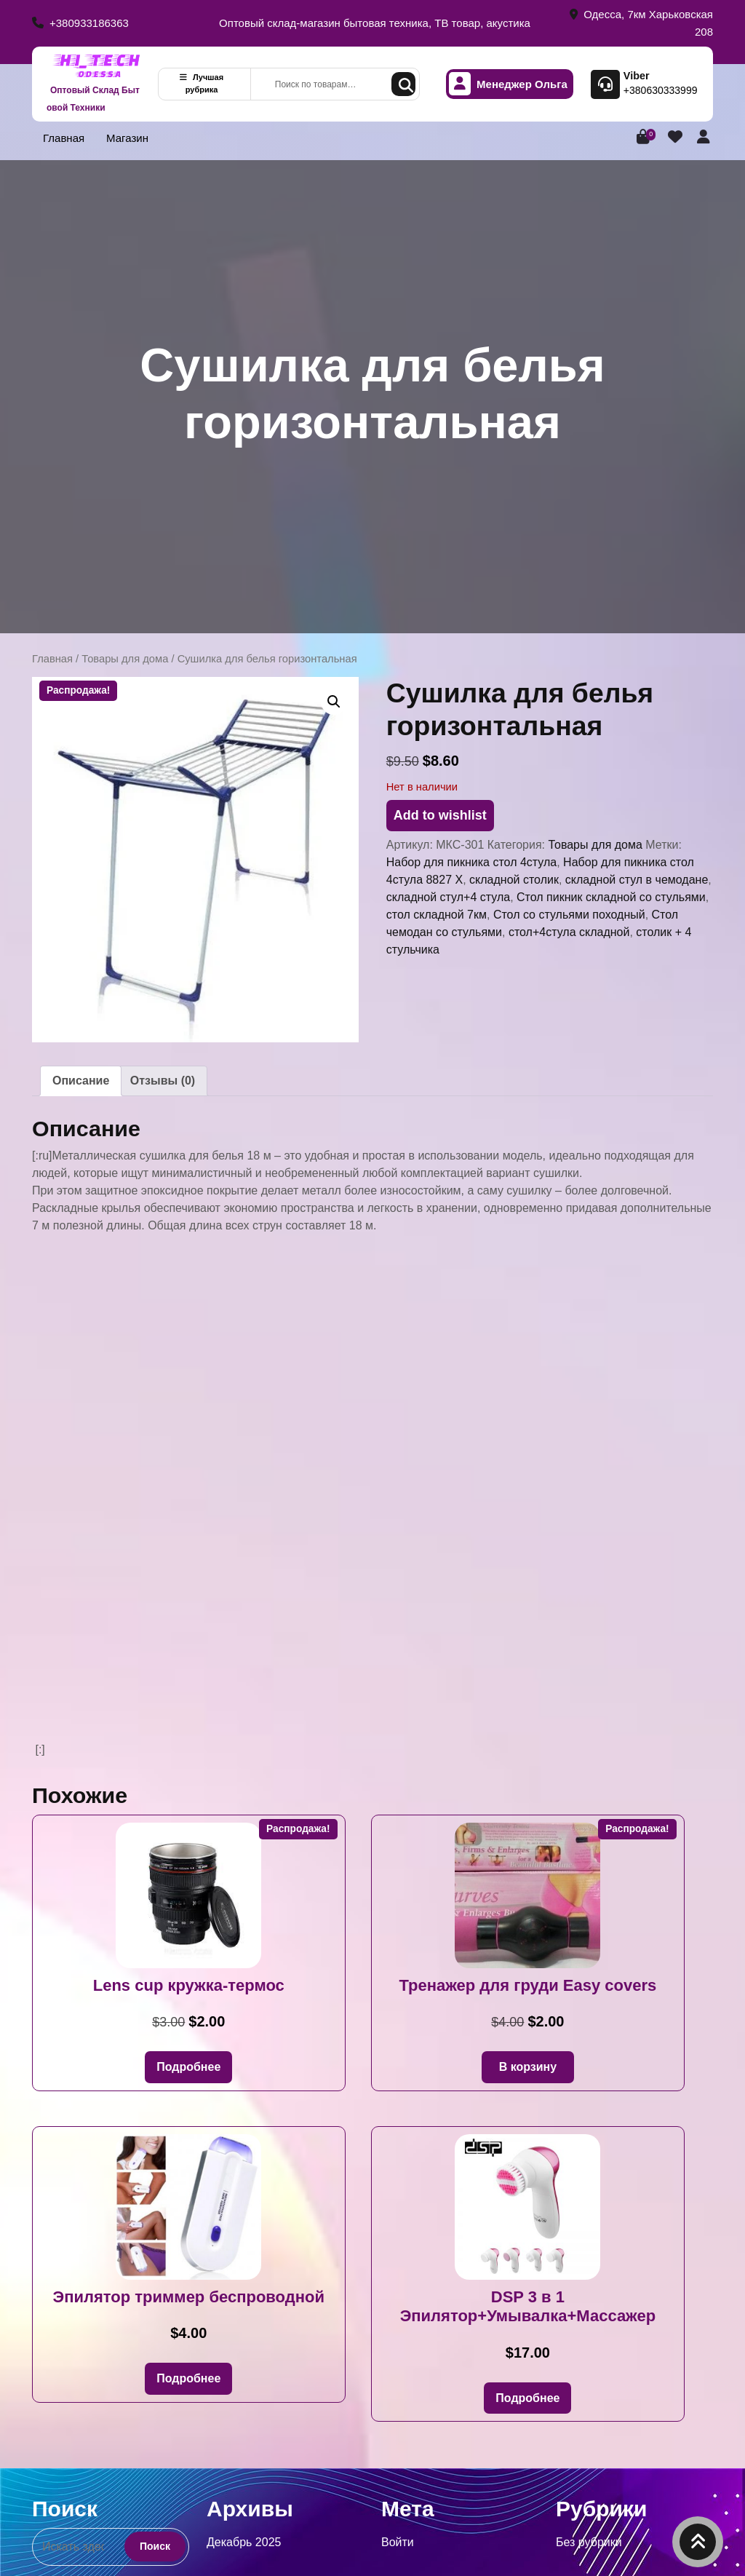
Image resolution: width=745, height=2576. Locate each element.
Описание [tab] (80, 1080)
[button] (334, 702)
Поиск (403, 84)
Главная (63, 138)
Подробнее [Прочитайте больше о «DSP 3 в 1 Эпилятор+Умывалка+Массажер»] (527, 2398)
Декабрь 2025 (244, 2542)
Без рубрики (589, 2542)
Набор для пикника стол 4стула (471, 862)
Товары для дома (124, 659)
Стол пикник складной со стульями (611, 897)
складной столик (514, 879)
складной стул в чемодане (637, 879)
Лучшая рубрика (201, 83)
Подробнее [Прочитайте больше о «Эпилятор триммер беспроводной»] (188, 2378)
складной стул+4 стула (448, 897)
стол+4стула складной (569, 932)
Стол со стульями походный (569, 914)
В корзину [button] (528, 2067)
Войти (397, 2542)
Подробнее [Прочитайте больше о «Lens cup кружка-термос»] (188, 2067)
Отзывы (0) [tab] (162, 1080)
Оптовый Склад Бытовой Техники (93, 99)
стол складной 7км (436, 914)
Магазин (127, 138)
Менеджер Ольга (508, 84)
